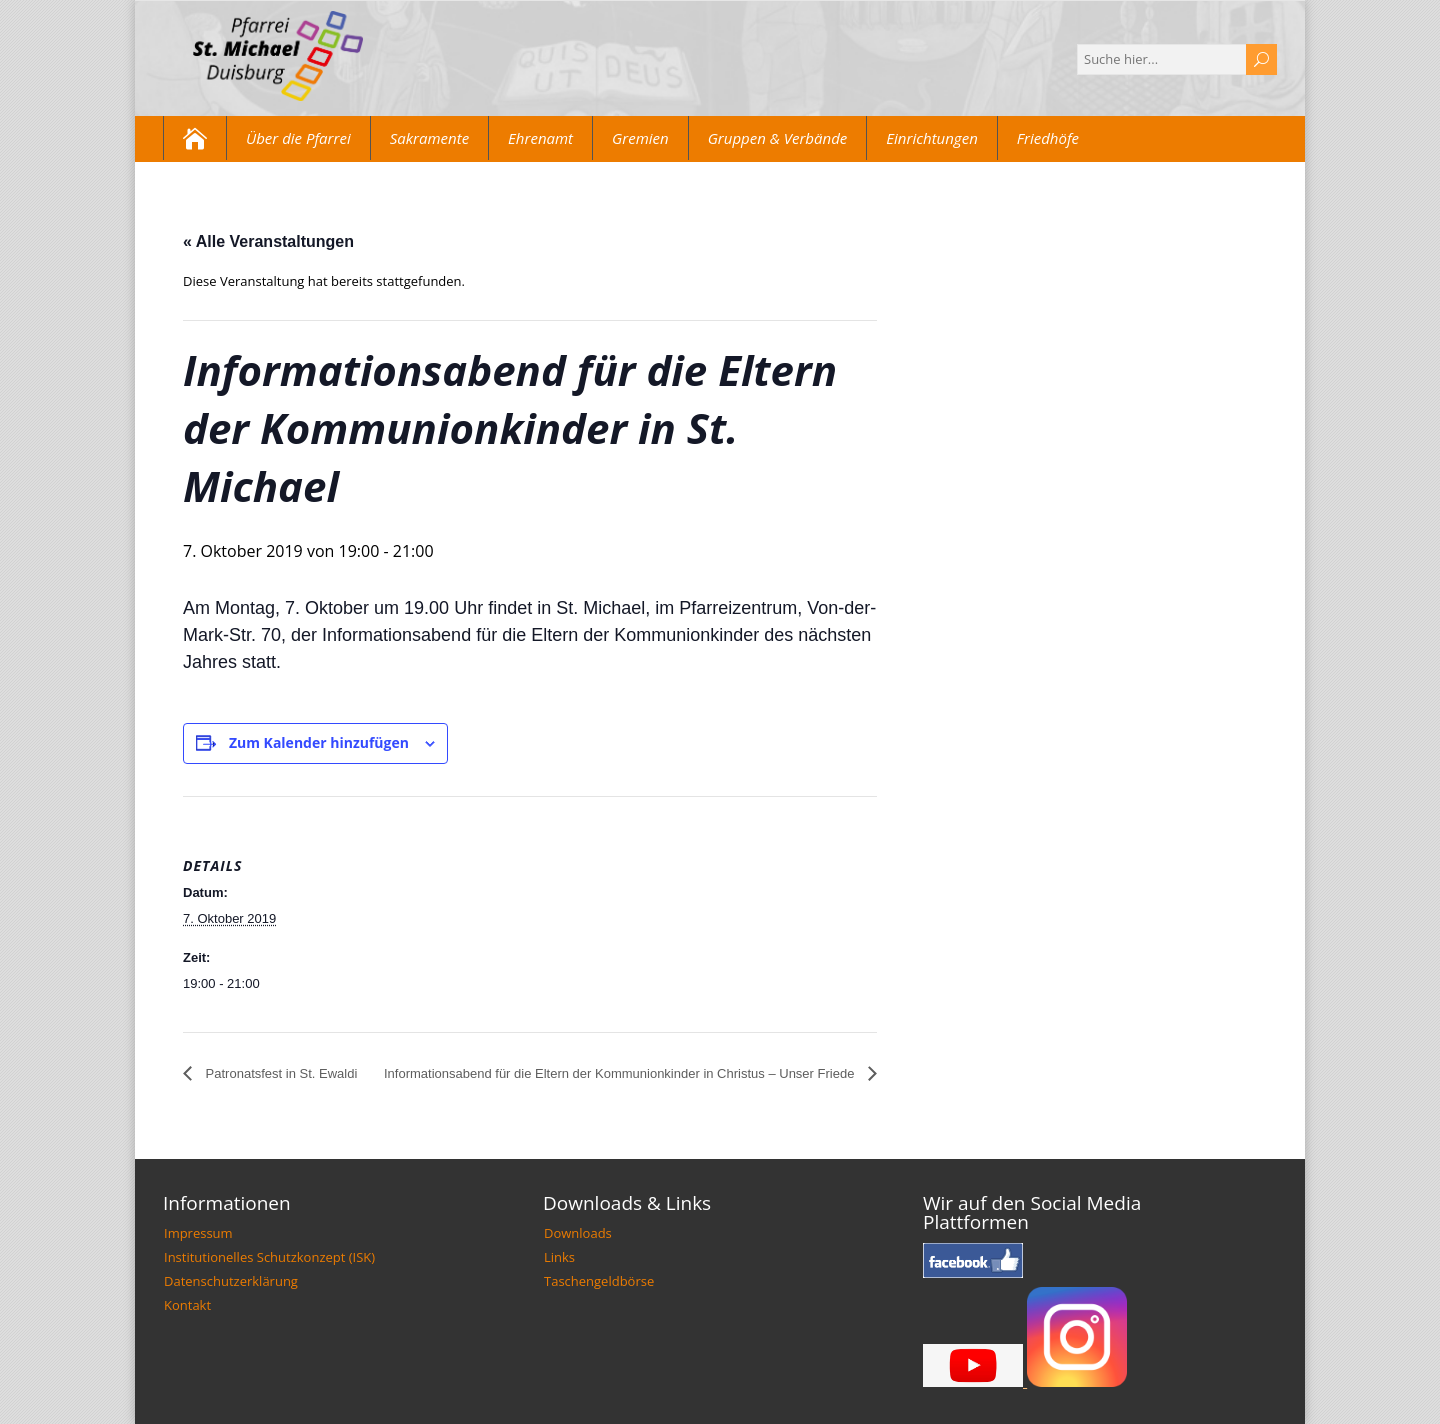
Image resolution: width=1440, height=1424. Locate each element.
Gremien (640, 138)
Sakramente (429, 138)
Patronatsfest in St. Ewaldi (279, 1073)
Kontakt (187, 1305)
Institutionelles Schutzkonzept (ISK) (269, 1257)
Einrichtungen (931, 138)
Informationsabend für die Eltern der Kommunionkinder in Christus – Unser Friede (621, 1073)
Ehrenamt (540, 138)
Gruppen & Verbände (778, 138)
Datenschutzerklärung (231, 1281)
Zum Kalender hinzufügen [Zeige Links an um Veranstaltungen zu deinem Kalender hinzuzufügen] (319, 742)
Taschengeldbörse (599, 1281)
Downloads (578, 1233)
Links (559, 1257)
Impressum (198, 1233)
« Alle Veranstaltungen (268, 241)
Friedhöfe (1048, 138)
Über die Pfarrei (298, 138)
